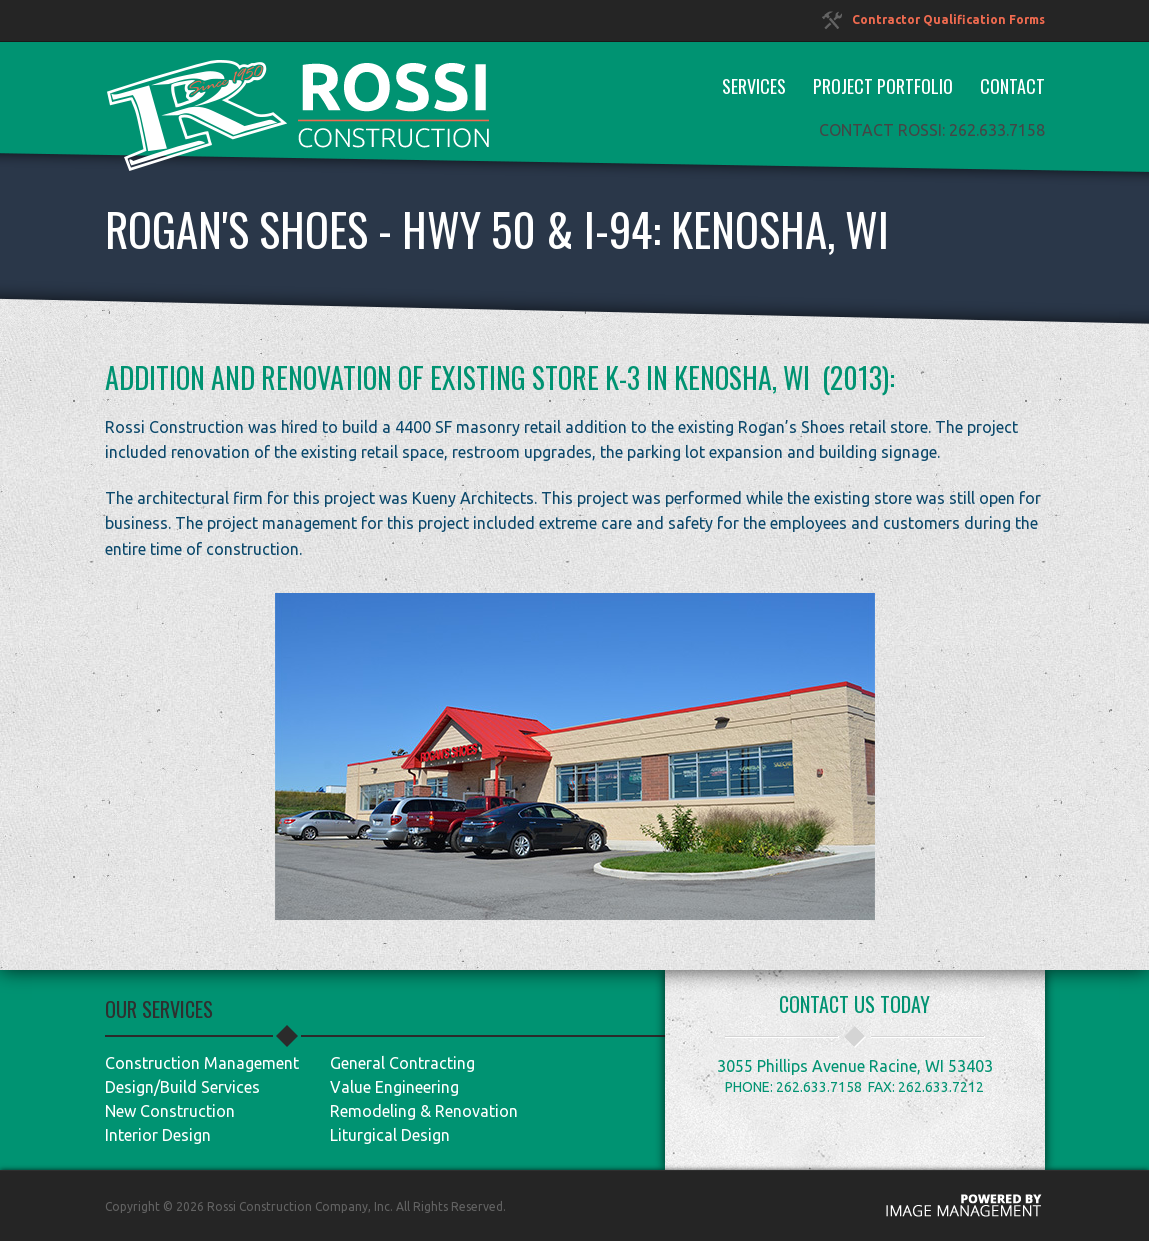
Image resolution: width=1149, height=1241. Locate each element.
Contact (1012, 86)
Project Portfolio (883, 86)
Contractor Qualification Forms (933, 19)
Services (754, 86)
